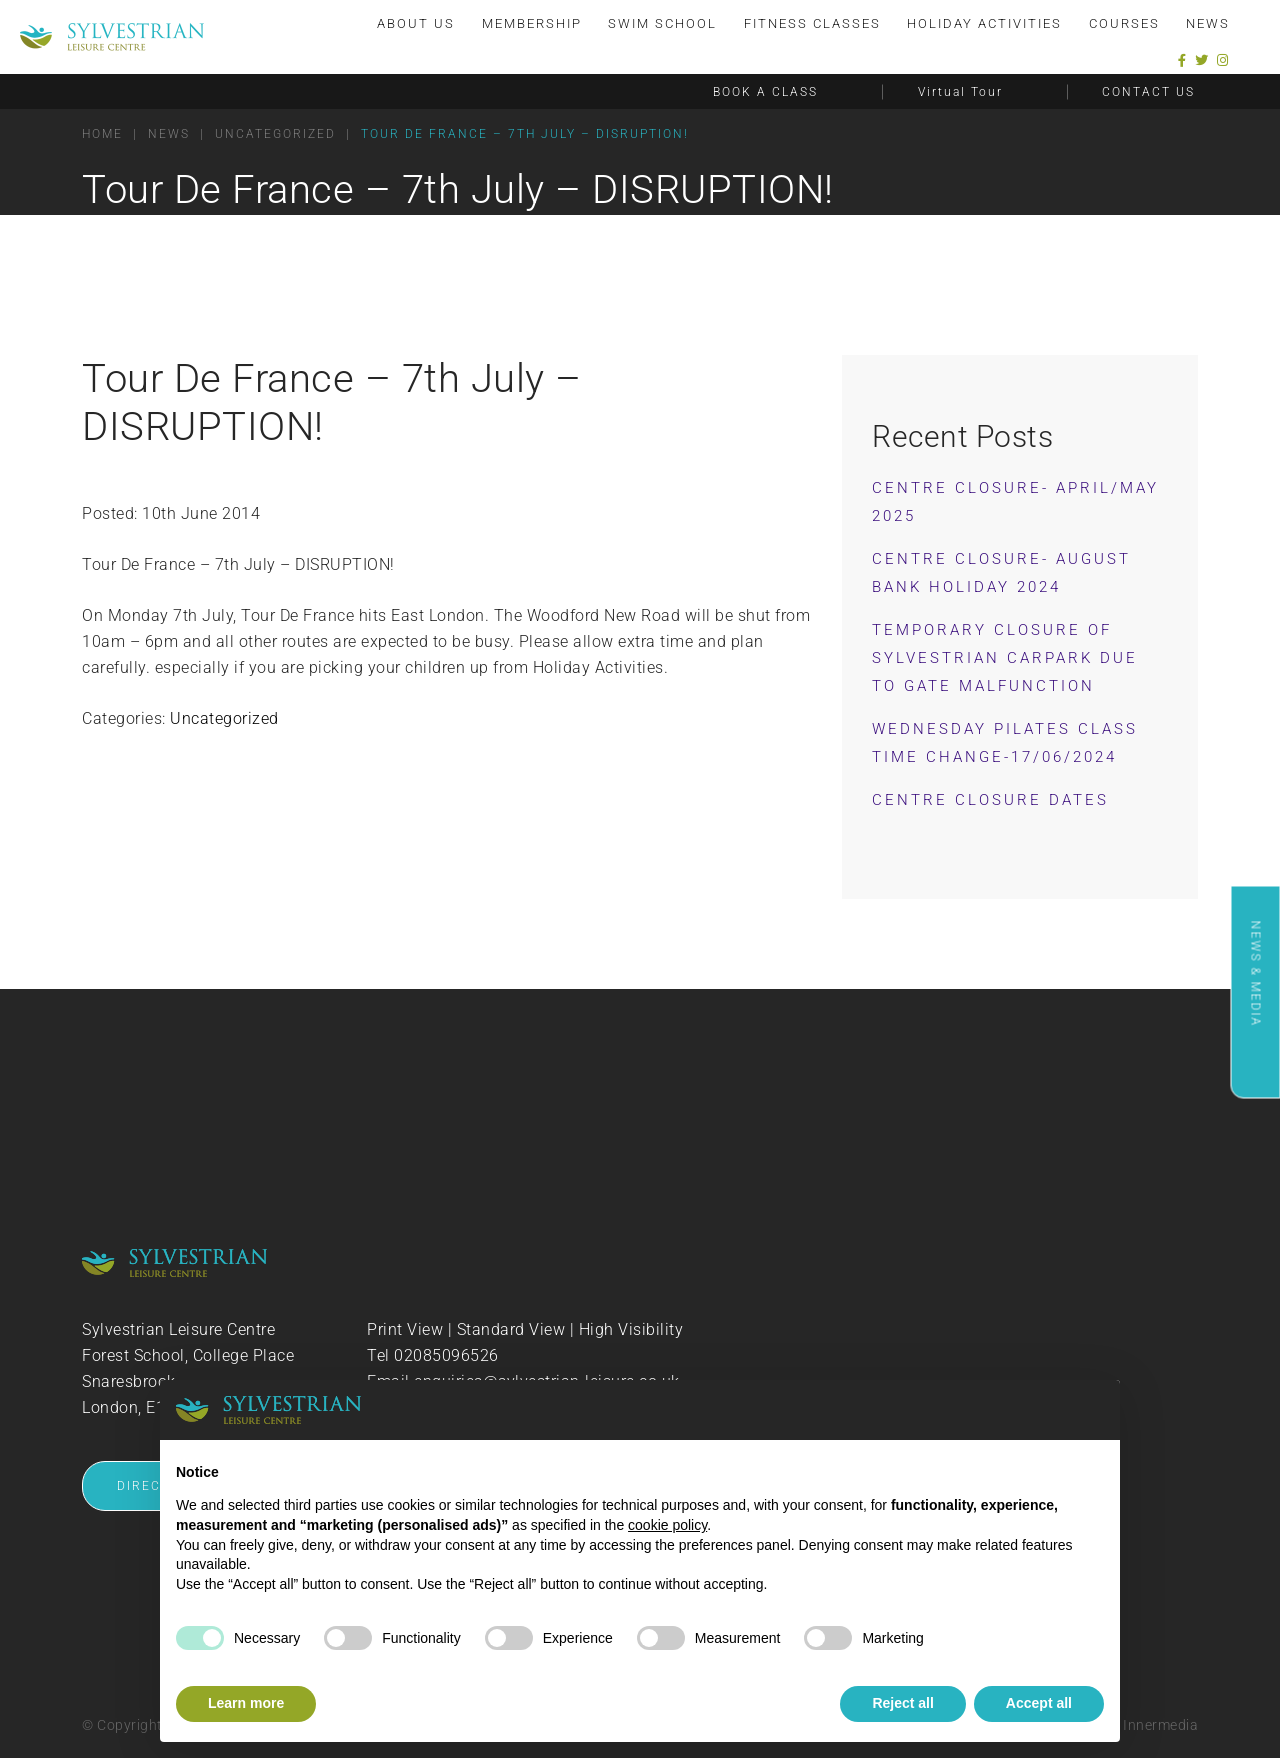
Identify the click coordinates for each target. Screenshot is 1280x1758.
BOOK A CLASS (765, 91)
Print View (405, 1329)
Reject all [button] (902, 1703)
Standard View (511, 1329)
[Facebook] (1182, 59)
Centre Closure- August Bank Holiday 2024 (1001, 573)
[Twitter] (1202, 59)
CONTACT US (1148, 91)
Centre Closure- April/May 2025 (1015, 502)
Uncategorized (224, 718)
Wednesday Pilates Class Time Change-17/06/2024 (1005, 743)
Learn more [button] (246, 1703)
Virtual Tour (960, 91)
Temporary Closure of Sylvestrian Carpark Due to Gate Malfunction (1005, 658)
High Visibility (631, 1329)
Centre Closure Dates (990, 800)
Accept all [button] (1039, 1703)
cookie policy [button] (667, 1525)
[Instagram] (1223, 59)
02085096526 (446, 1355)
